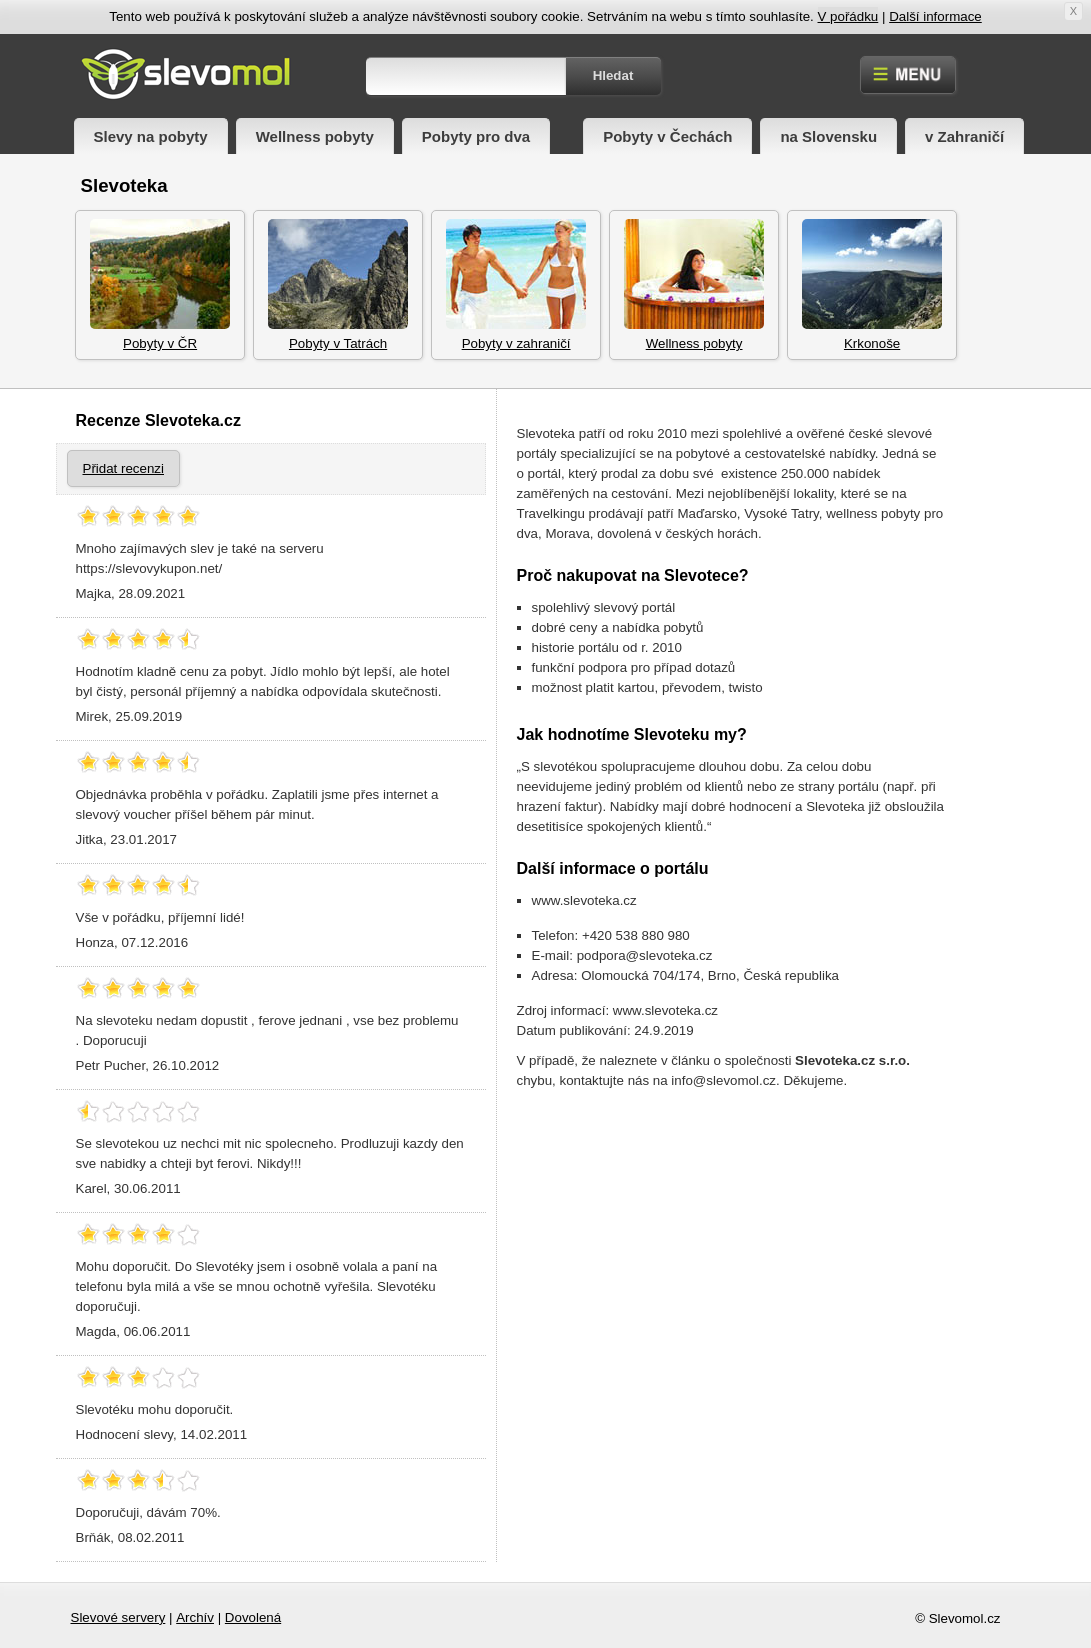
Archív (195, 1617)
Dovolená (253, 1617)
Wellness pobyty (315, 136)
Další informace (935, 16)
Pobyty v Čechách (667, 136)
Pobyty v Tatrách (338, 285)
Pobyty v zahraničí (516, 285)
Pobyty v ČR (160, 285)
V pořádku (848, 16)
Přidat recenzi (124, 468)
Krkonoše (872, 285)
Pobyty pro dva (476, 136)
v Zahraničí (964, 136)
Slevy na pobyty (151, 136)
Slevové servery (118, 1617)
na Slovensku (828, 136)
